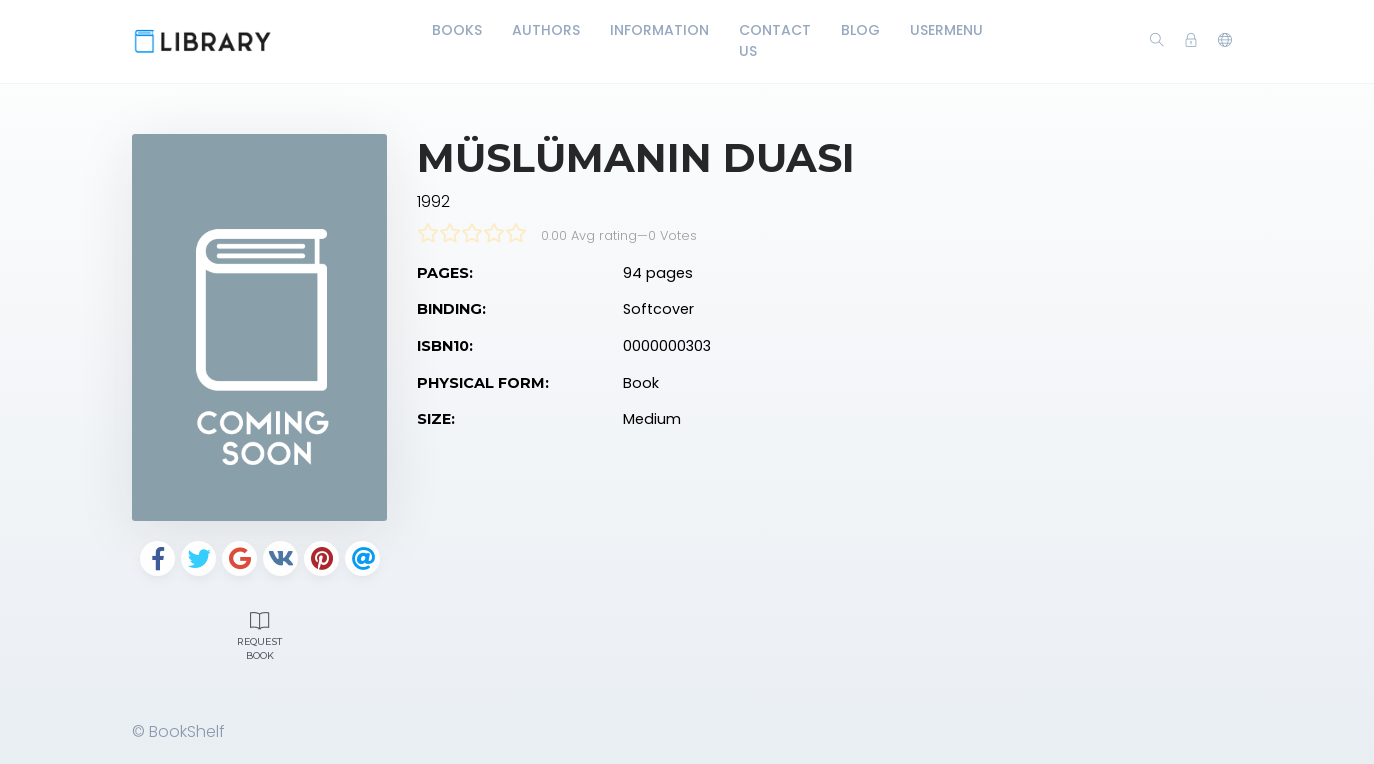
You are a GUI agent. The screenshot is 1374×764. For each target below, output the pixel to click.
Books (457, 30)
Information (659, 30)
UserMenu (946, 30)
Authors (546, 30)
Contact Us (775, 40)
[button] (1225, 41)
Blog (860, 30)
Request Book (259, 634)
